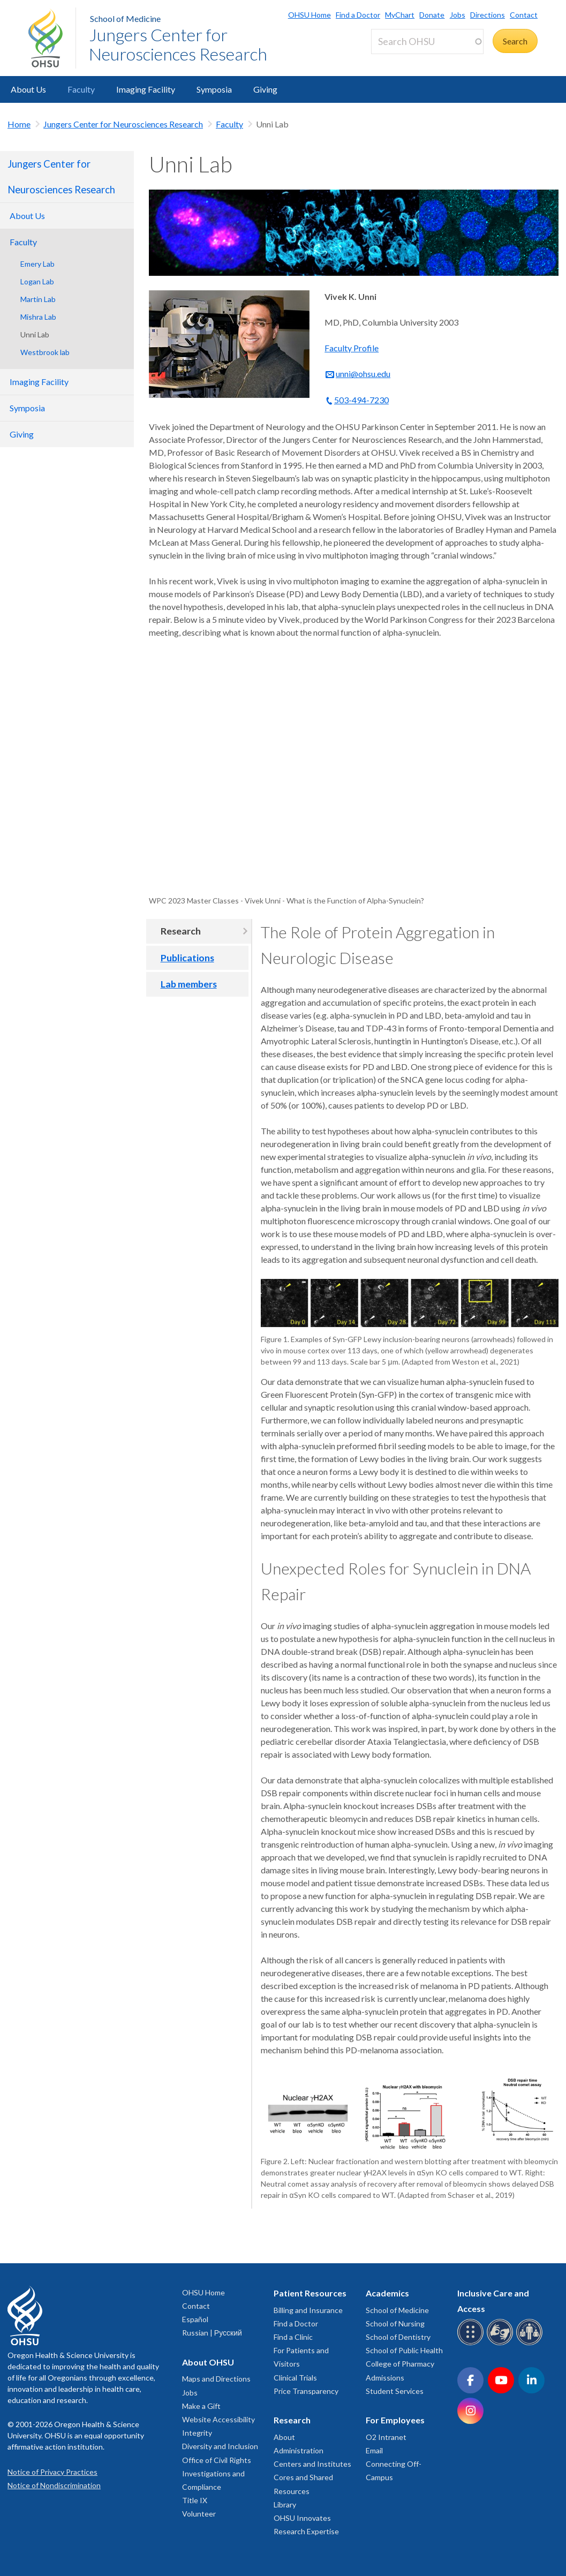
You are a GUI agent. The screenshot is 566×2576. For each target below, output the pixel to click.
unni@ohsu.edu (363, 373)
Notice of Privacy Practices (52, 2471)
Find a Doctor (358, 14)
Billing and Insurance (308, 2310)
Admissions (385, 2377)
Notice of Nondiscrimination (54, 2485)
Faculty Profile (351, 348)
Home (19, 124)
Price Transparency (306, 2391)
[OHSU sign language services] (501, 2343)
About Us (28, 89)
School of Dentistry (398, 2336)
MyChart (399, 14)
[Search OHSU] (427, 41)
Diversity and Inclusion (220, 2446)
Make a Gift (201, 2406)
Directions (487, 14)
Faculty (81, 89)
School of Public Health (404, 2350)
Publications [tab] (187, 957)
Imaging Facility (145, 89)
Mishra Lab (38, 316)
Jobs (457, 14)
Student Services (395, 2391)
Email (374, 2450)
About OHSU (208, 2362)
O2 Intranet (386, 2437)
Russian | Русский (212, 2332)
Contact (524, 14)
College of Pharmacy (400, 2363)
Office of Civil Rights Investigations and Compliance (216, 2473)
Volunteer (199, 2513)
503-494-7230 (361, 400)
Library (285, 2504)
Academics (387, 2293)
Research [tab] (181, 931)
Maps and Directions (216, 2378)
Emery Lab (37, 263)
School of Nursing (395, 2323)
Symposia (214, 89)
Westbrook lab (45, 352)
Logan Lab (37, 281)
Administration (298, 2450)
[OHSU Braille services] (472, 2343)
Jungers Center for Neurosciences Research (178, 44)
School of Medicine (125, 18)
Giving (265, 89)
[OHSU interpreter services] (531, 2343)
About (284, 2437)
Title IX (194, 2500)
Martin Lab (38, 299)
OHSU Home (309, 14)
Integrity (197, 2432)
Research (292, 2420)
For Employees (395, 2420)
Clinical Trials (295, 2377)
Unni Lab (34, 334)
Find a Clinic (293, 2336)
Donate (431, 14)
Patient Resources (310, 2293)
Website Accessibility (218, 2419)
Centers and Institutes (312, 2463)
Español (195, 2319)
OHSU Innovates (302, 2517)
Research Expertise (306, 2531)
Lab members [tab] (189, 984)
